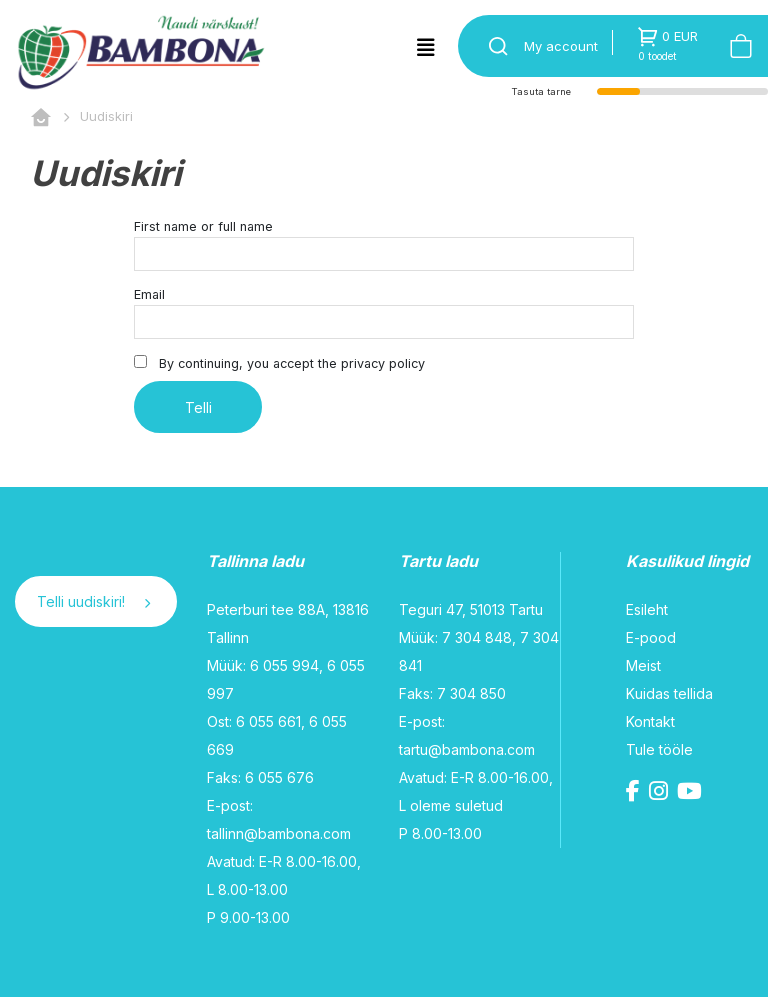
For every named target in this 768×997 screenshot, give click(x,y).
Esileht (647, 609)
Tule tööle (659, 749)
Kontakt (650, 721)
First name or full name (203, 226)
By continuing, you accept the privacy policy (279, 363)
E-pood (651, 637)
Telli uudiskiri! (93, 601)
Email (149, 294)
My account (561, 46)
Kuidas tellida (669, 693)
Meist (643, 665)
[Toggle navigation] (426, 48)
